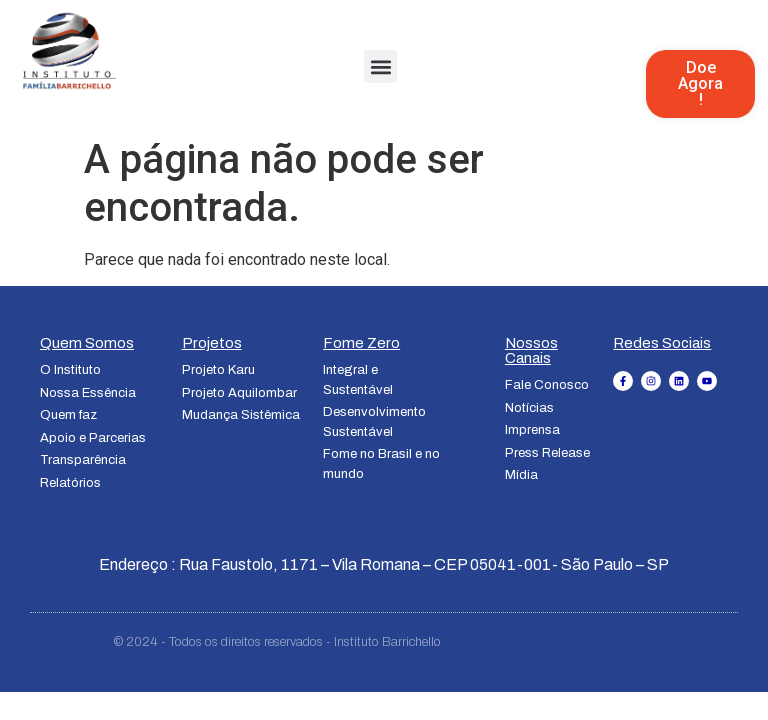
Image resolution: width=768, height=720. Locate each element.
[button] (380, 66)
